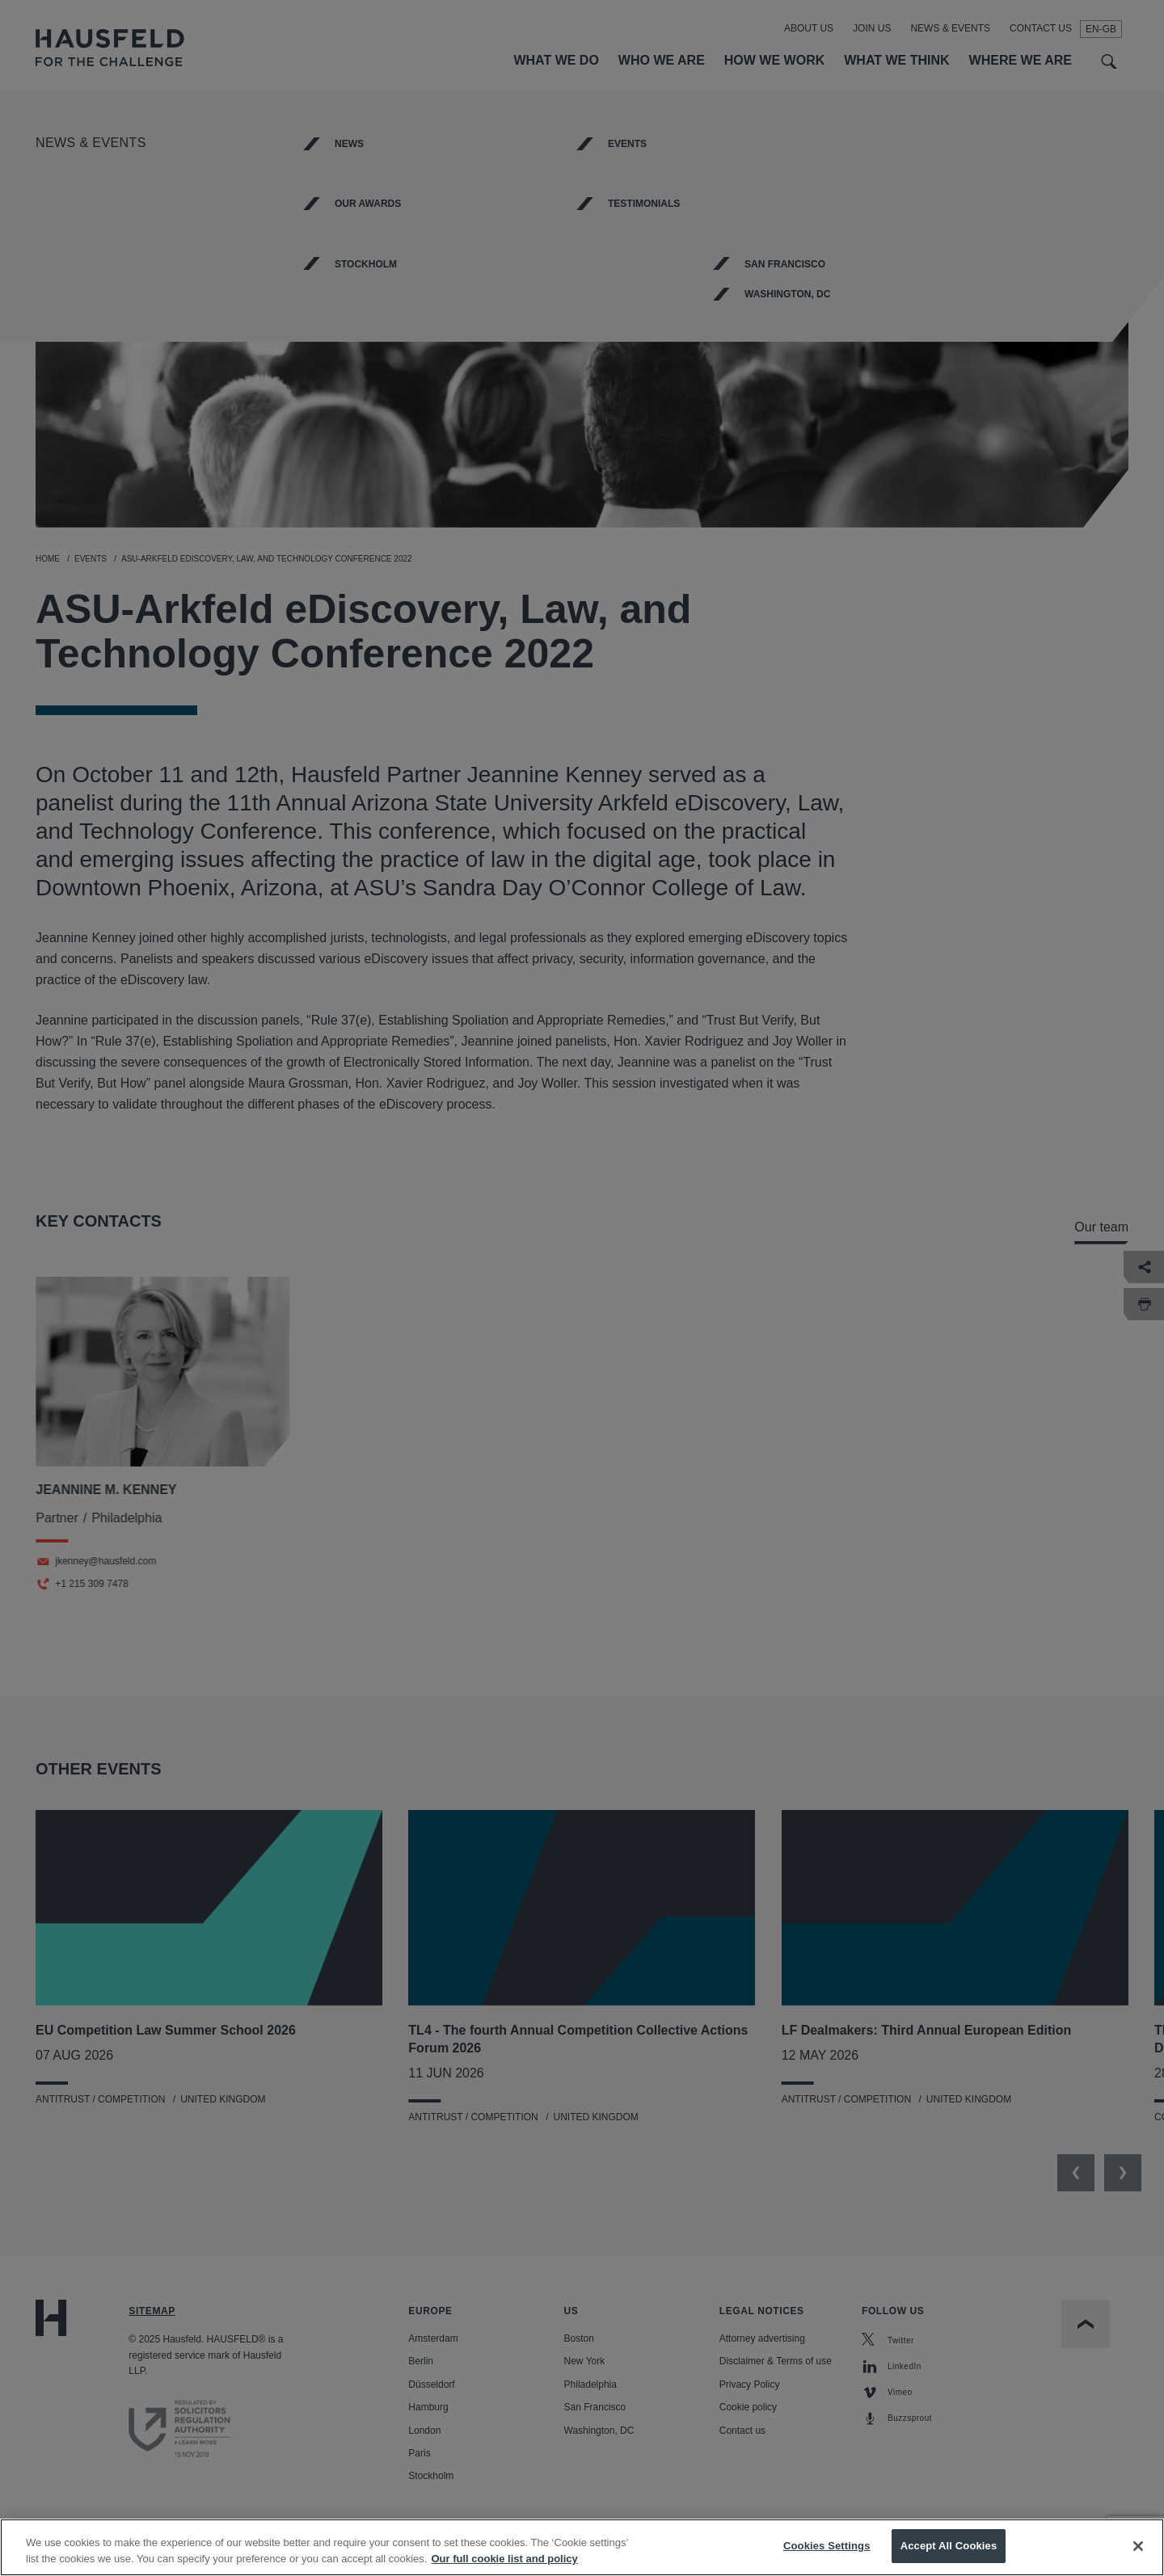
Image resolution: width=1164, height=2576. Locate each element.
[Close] (1138, 2549)
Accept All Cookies (948, 2550)
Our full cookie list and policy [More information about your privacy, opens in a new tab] (504, 2562)
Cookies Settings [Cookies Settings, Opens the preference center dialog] (827, 2550)
